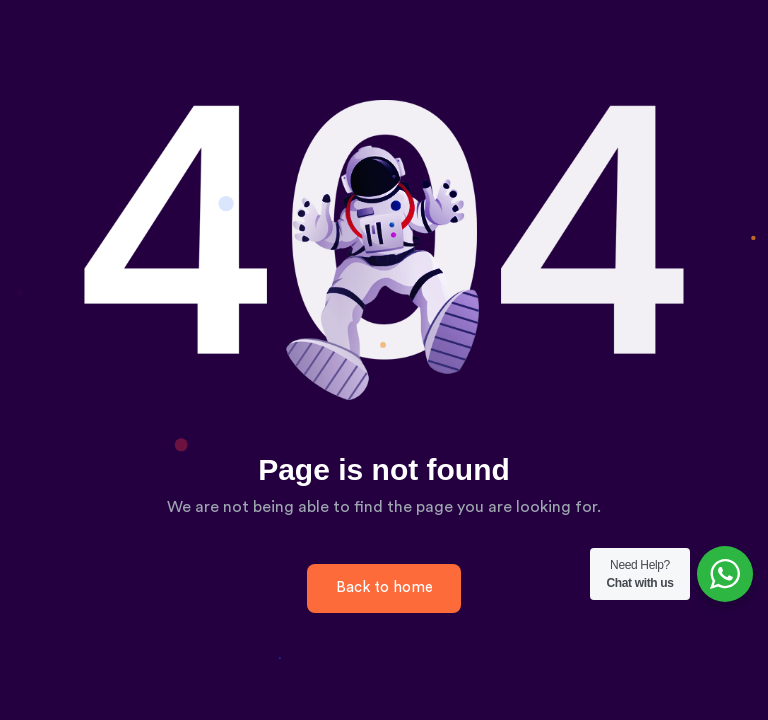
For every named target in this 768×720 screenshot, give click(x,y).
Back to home (384, 587)
